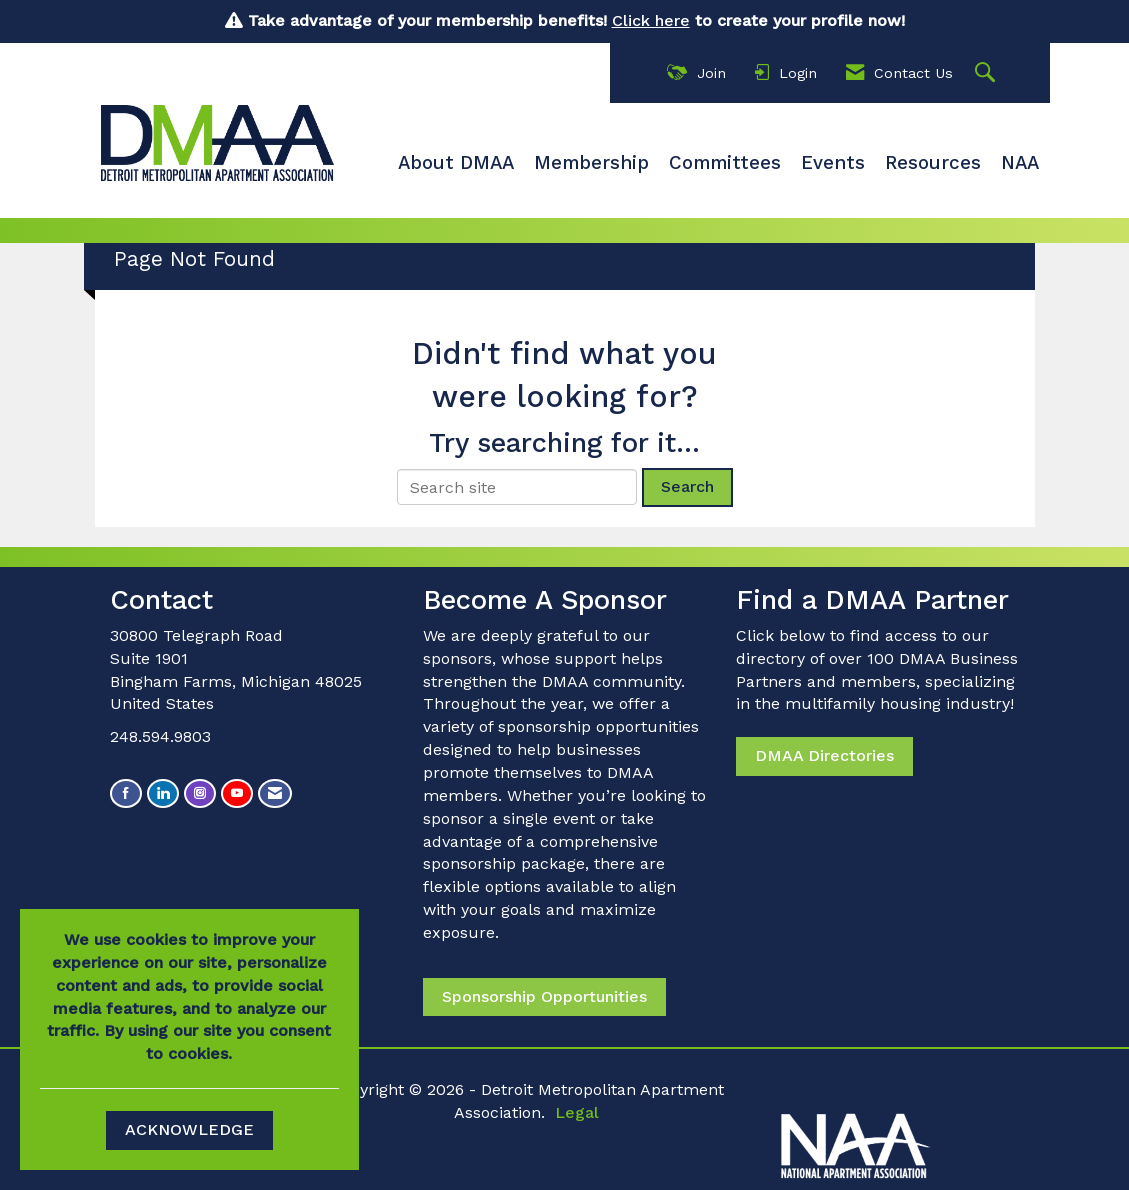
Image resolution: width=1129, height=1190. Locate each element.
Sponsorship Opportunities (544, 996)
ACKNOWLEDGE (189, 1129)
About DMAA (456, 163)
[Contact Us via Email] (275, 793)
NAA (1020, 163)
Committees (725, 163)
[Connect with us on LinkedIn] (163, 793)
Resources (933, 163)
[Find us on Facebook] (126, 793)
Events (833, 163)
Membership (591, 163)
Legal (577, 1112)
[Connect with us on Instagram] (200, 793)
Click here (651, 20)
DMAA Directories (824, 755)
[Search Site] (987, 73)
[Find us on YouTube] (237, 793)
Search (687, 486)
